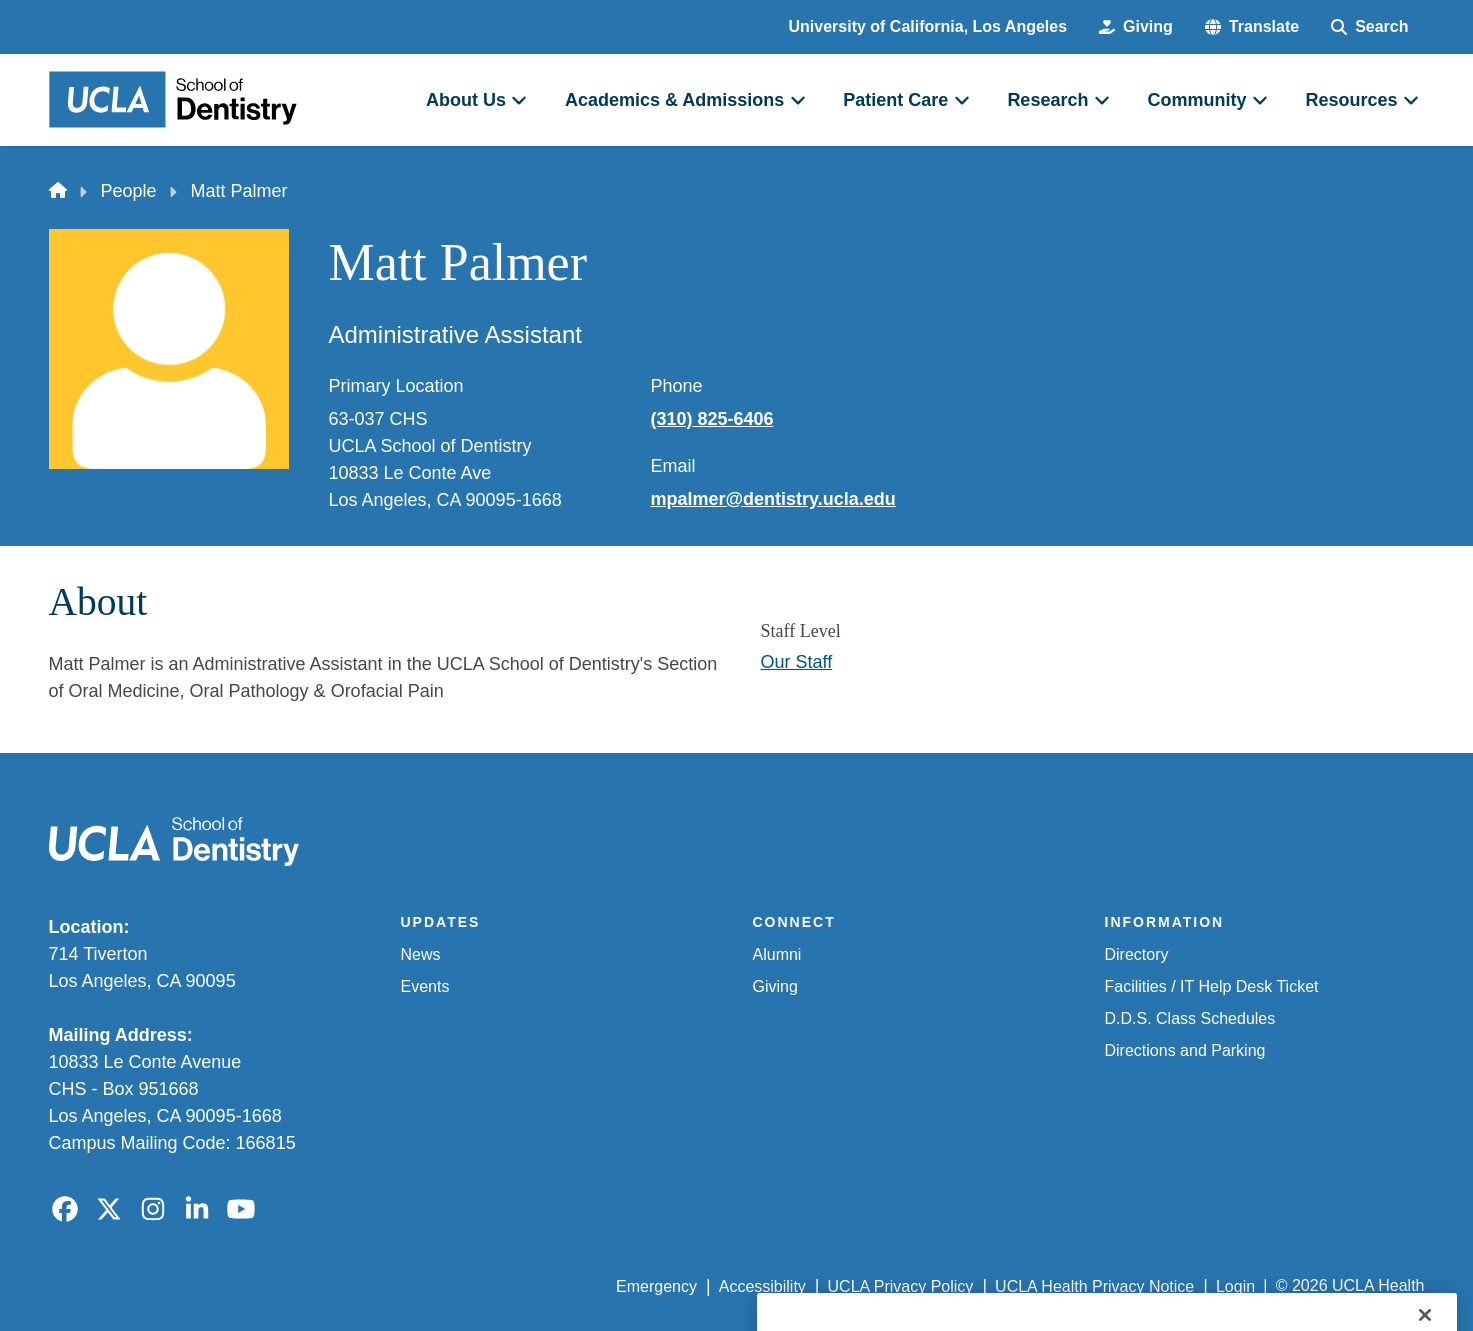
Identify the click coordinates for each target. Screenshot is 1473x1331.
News (421, 954)
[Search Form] (1369, 27)
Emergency (656, 1286)
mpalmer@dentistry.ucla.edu (773, 499)
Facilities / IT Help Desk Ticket (1212, 986)
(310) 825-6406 (712, 419)
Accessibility (762, 1286)
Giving (775, 986)
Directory (1137, 954)
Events (425, 986)
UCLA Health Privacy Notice (1094, 1286)
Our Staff (797, 662)
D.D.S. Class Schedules (1190, 1018)
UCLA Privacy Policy (901, 1286)
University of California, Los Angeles (928, 26)
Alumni (777, 954)
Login (1235, 1286)
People (129, 191)
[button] (1252, 27)
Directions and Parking (1185, 1050)
